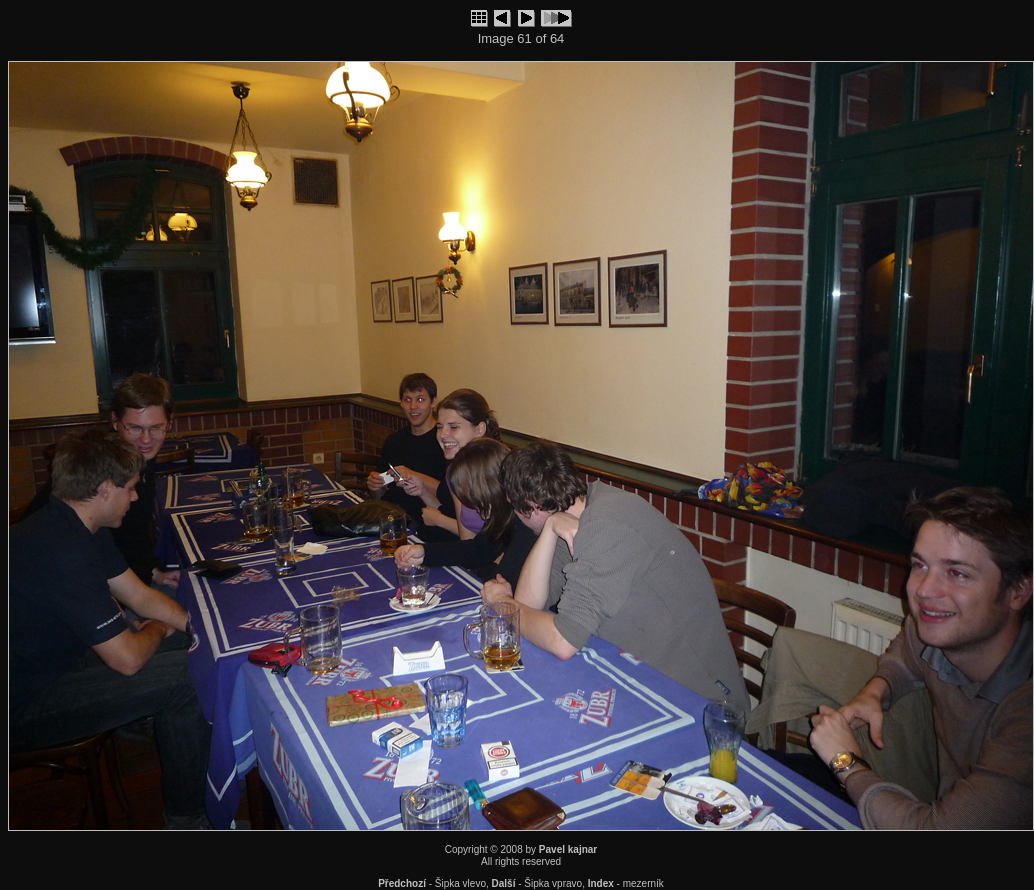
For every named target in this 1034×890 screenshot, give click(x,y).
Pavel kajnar (568, 849)
